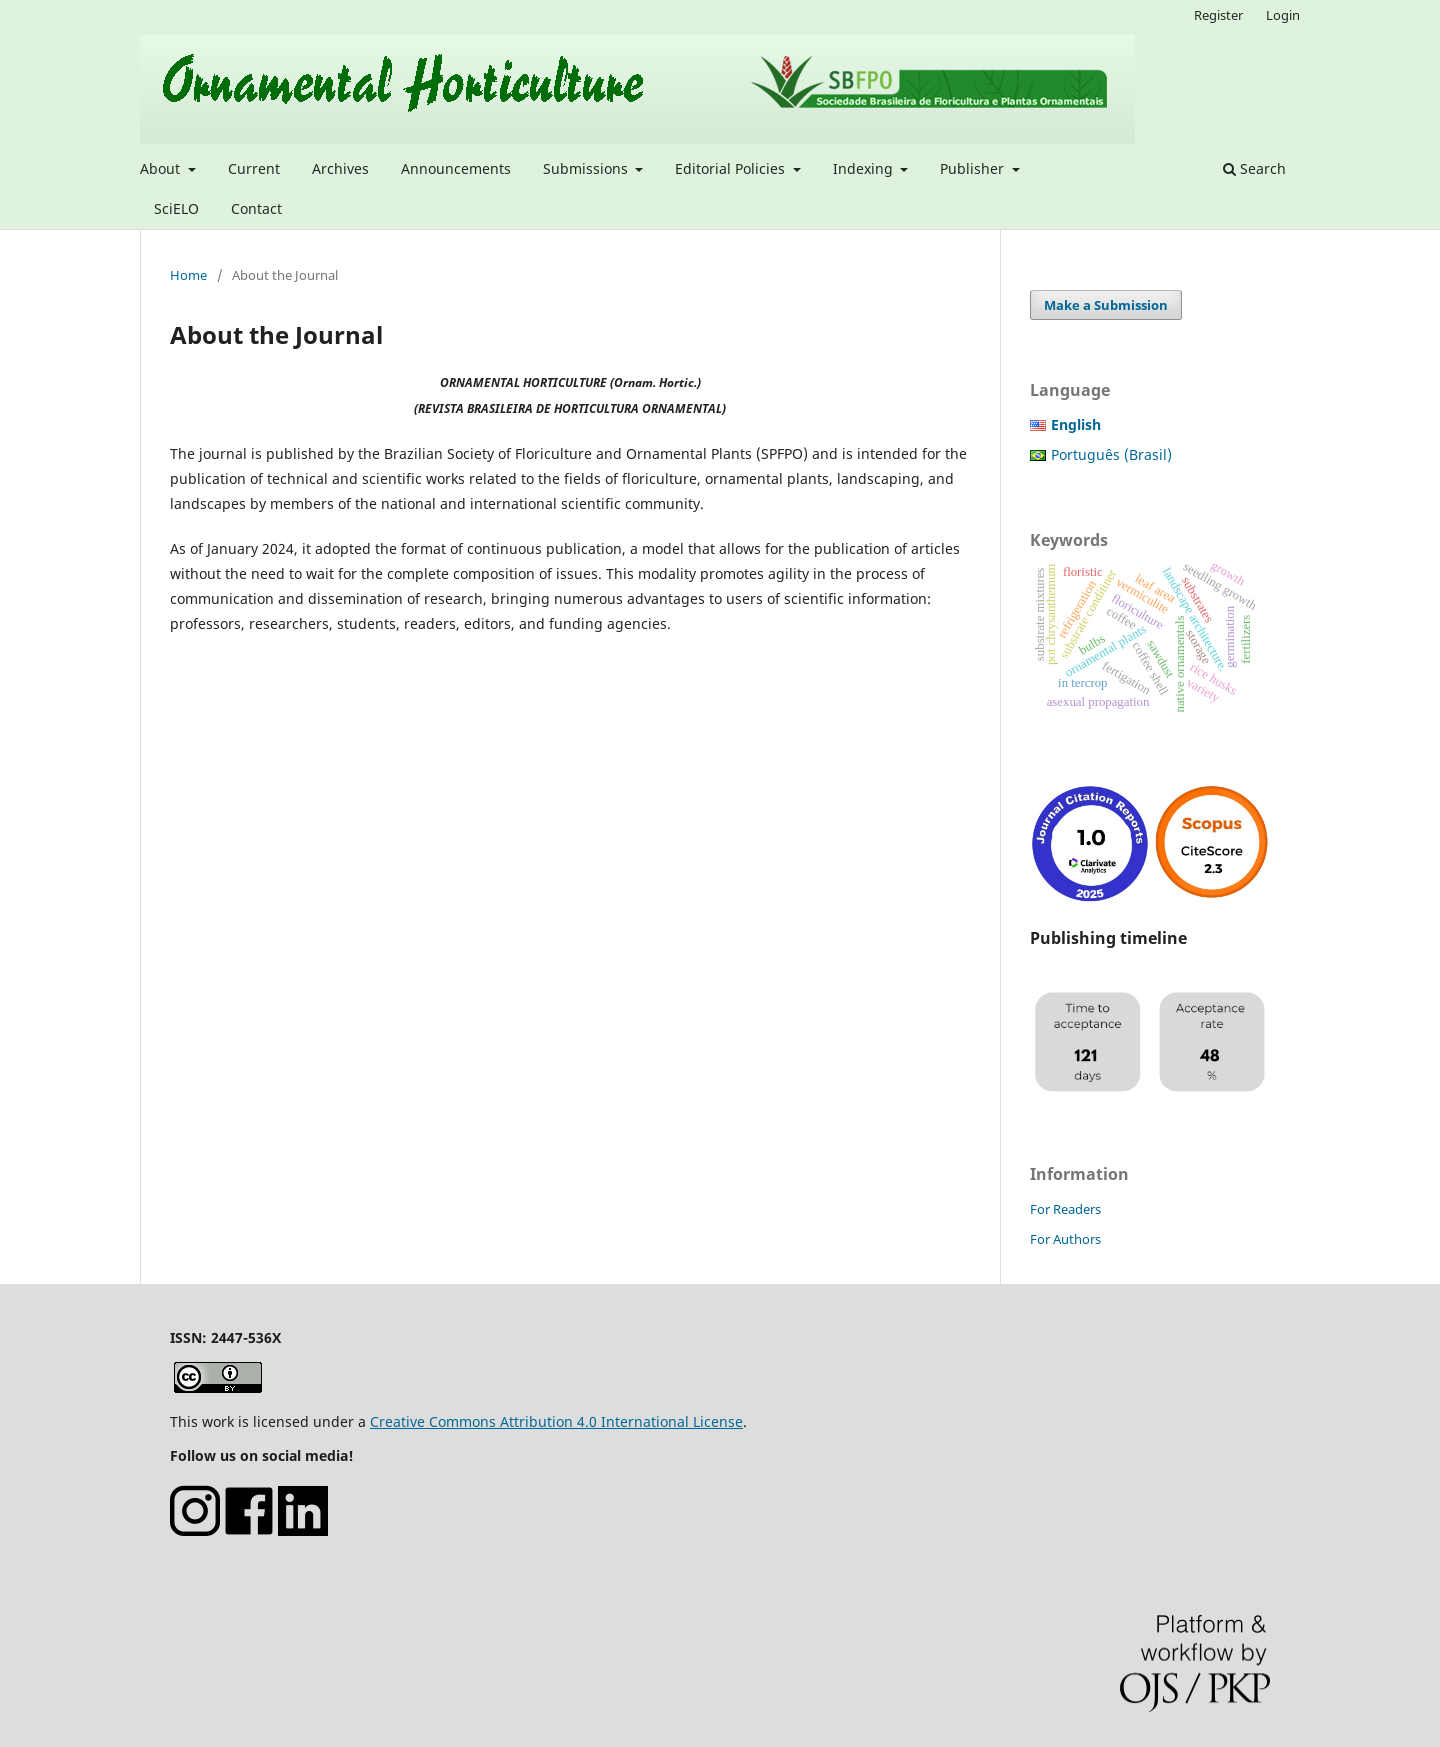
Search (1254, 168)
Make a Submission (1106, 305)
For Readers (1065, 1209)
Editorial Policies (732, 168)
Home (188, 275)
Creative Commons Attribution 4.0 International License (556, 1421)
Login (1283, 15)
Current (254, 168)
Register (1218, 15)
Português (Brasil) (1111, 454)
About (162, 168)
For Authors (1065, 1239)
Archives (340, 168)
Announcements (456, 168)
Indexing (865, 168)
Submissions (587, 168)
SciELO (176, 208)
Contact (256, 208)
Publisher (974, 168)
